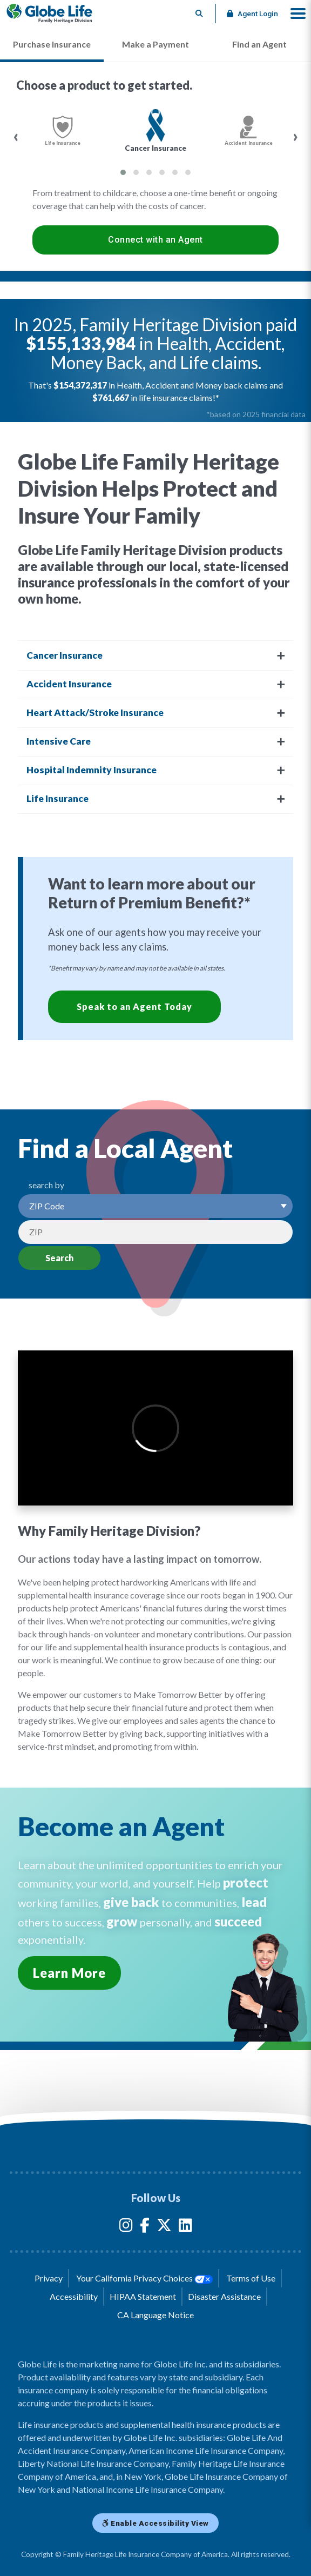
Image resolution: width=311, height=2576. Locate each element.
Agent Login (252, 13)
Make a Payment (155, 44)
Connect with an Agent (155, 240)
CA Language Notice (155, 2315)
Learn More (69, 1972)
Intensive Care (58, 741)
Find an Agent (259, 44)
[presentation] (16, 136)
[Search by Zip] (155, 1232)
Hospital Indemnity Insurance (91, 769)
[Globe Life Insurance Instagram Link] (126, 2227)
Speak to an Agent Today (134, 1006)
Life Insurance (57, 798)
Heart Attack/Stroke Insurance (95, 712)
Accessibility (74, 2296)
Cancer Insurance (64, 655)
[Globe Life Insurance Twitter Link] (164, 2227)
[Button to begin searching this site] (199, 13)
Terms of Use (250, 2278)
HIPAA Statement (143, 2296)
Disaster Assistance (224, 2296)
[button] (298, 13)
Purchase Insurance (52, 44)
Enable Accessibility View (155, 2523)
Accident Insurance (69, 684)
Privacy (49, 2278)
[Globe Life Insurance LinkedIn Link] (185, 2227)
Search (59, 1258)
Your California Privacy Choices (144, 2278)
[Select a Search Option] (155, 1206)
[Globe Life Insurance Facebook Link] (145, 2227)
